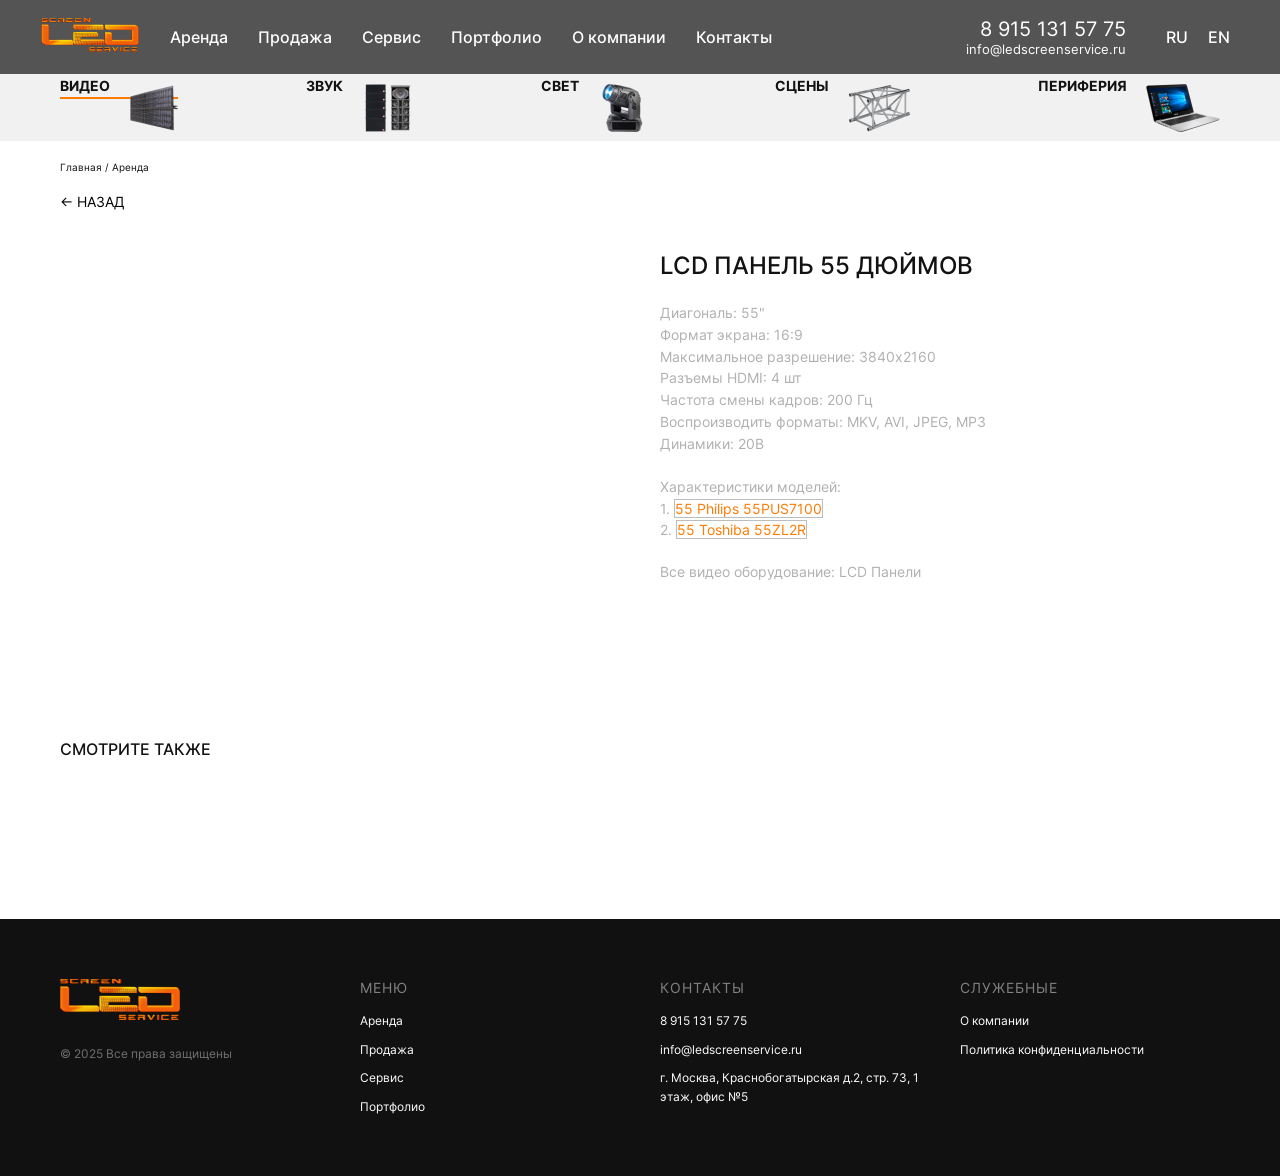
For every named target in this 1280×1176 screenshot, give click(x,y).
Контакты (734, 37)
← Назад (92, 201)
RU (1177, 37)
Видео (85, 85)
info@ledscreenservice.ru (1046, 49)
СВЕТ (560, 85)
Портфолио (496, 37)
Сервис (391, 37)
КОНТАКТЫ (702, 987)
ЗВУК (324, 85)
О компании (619, 37)
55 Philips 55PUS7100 (748, 508)
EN (1219, 37)
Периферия (1082, 85)
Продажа (295, 37)
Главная (81, 167)
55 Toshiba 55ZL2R (741, 529)
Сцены (802, 85)
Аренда (199, 37)
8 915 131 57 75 (1053, 29)
